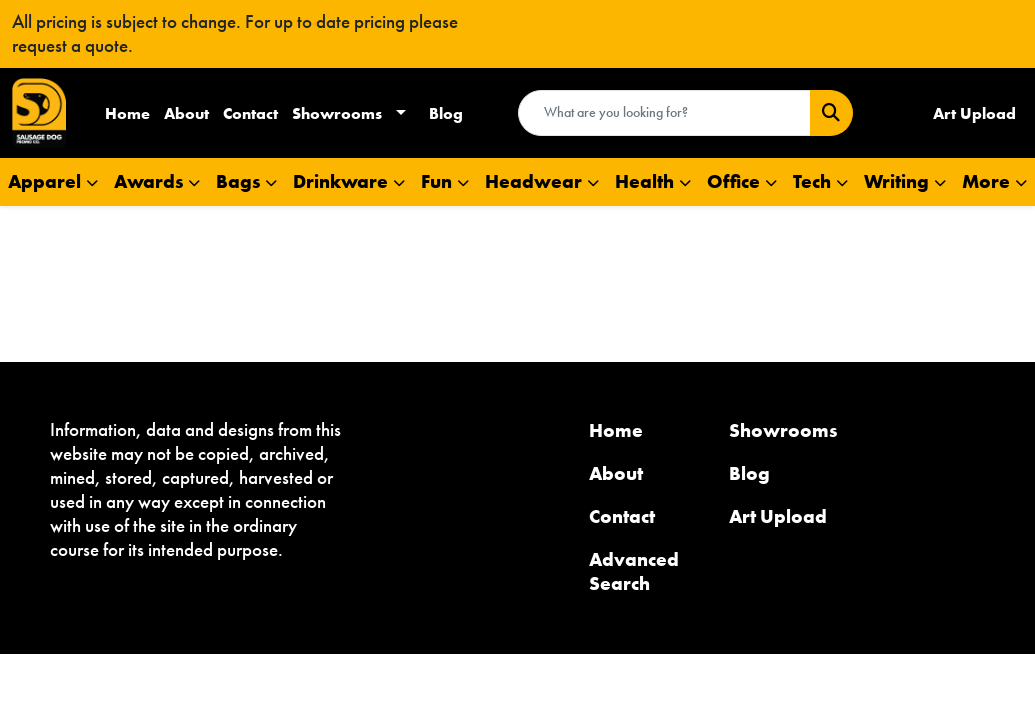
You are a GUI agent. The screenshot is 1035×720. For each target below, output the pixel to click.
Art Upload (778, 516)
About (186, 113)
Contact (250, 113)
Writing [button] (896, 181)
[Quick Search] (664, 113)
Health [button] (644, 181)
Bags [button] (238, 181)
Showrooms (337, 113)
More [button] (986, 181)
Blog (446, 113)
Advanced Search (634, 571)
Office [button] (733, 181)
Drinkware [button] (340, 181)
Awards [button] (148, 181)
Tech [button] (812, 181)
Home (127, 113)
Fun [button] (436, 181)
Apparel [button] (44, 181)
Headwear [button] (533, 181)
